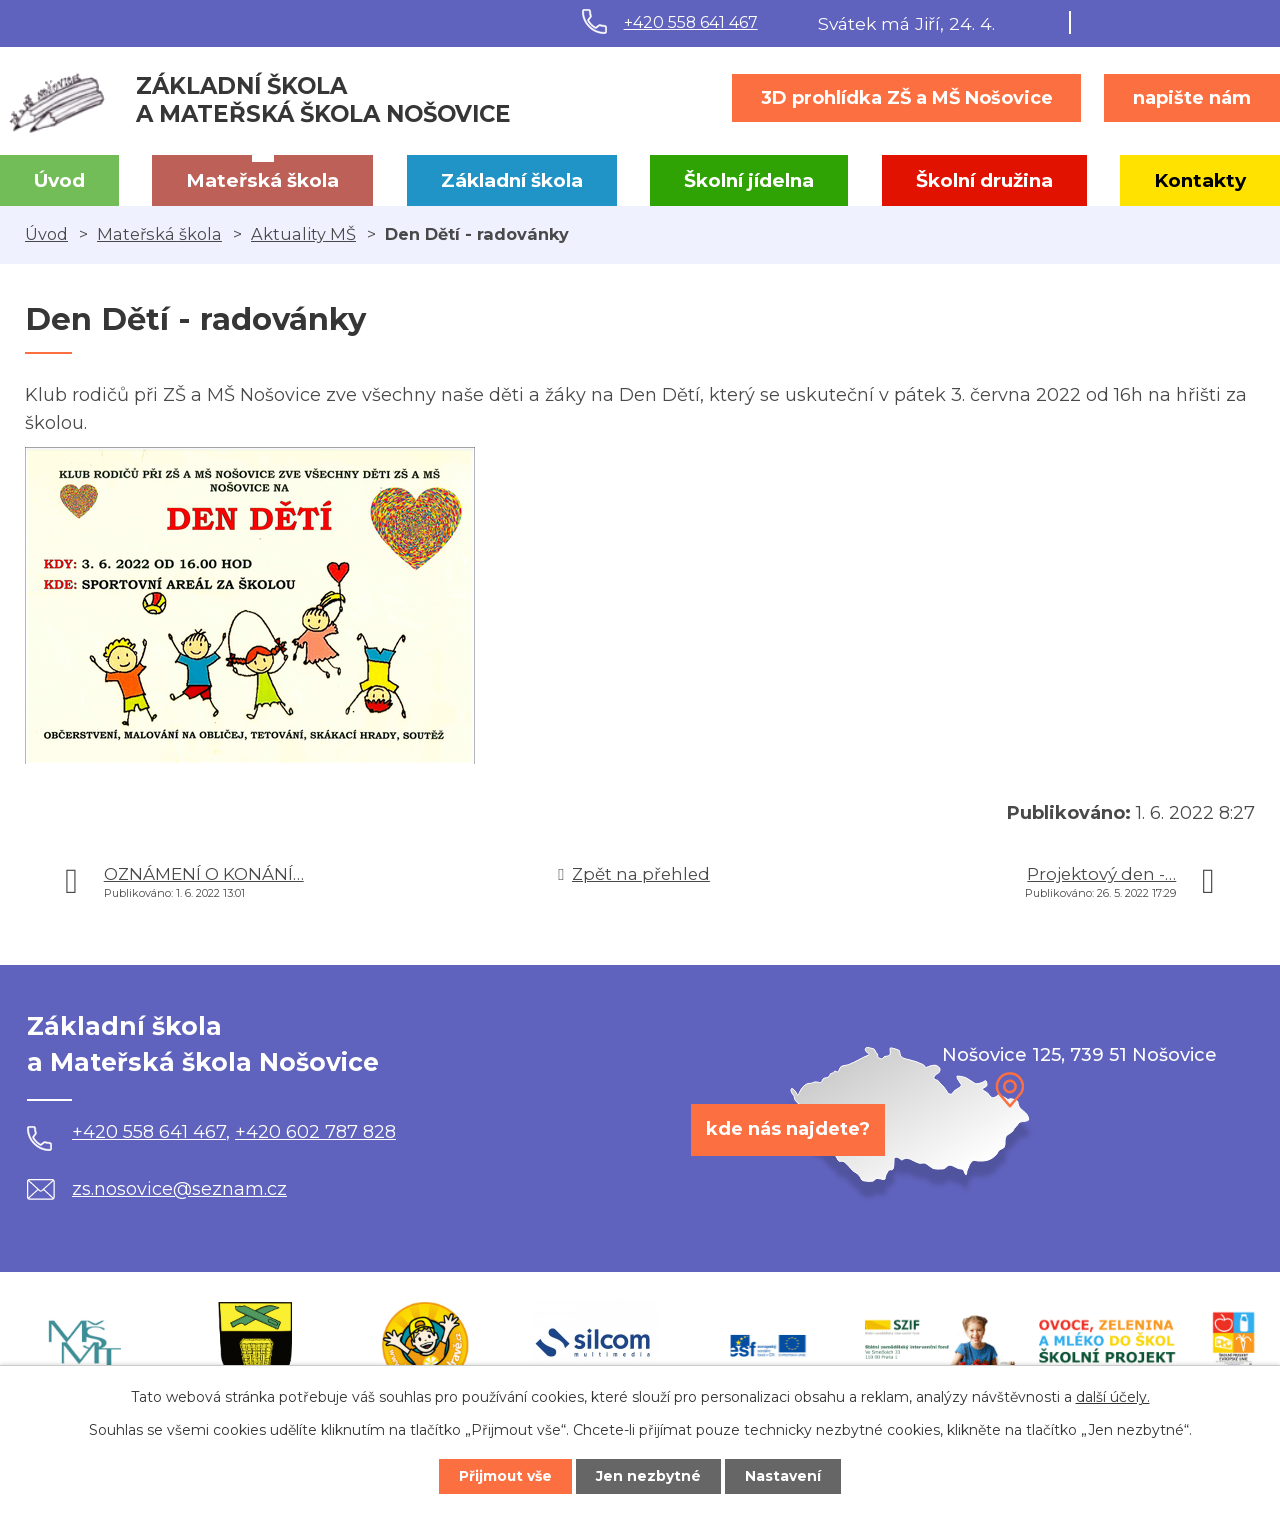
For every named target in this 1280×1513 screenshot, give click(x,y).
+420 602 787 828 (315, 1132)
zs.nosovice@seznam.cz (157, 1189)
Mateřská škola (262, 180)
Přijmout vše (504, 1476)
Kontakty (1200, 180)
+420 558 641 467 (691, 22)
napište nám (1192, 98)
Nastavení (786, 1476)
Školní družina (984, 180)
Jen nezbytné (649, 1476)
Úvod (59, 180)
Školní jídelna (749, 180)
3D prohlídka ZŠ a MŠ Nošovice (907, 98)
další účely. (1113, 1396)
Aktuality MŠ (303, 234)
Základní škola (512, 180)
